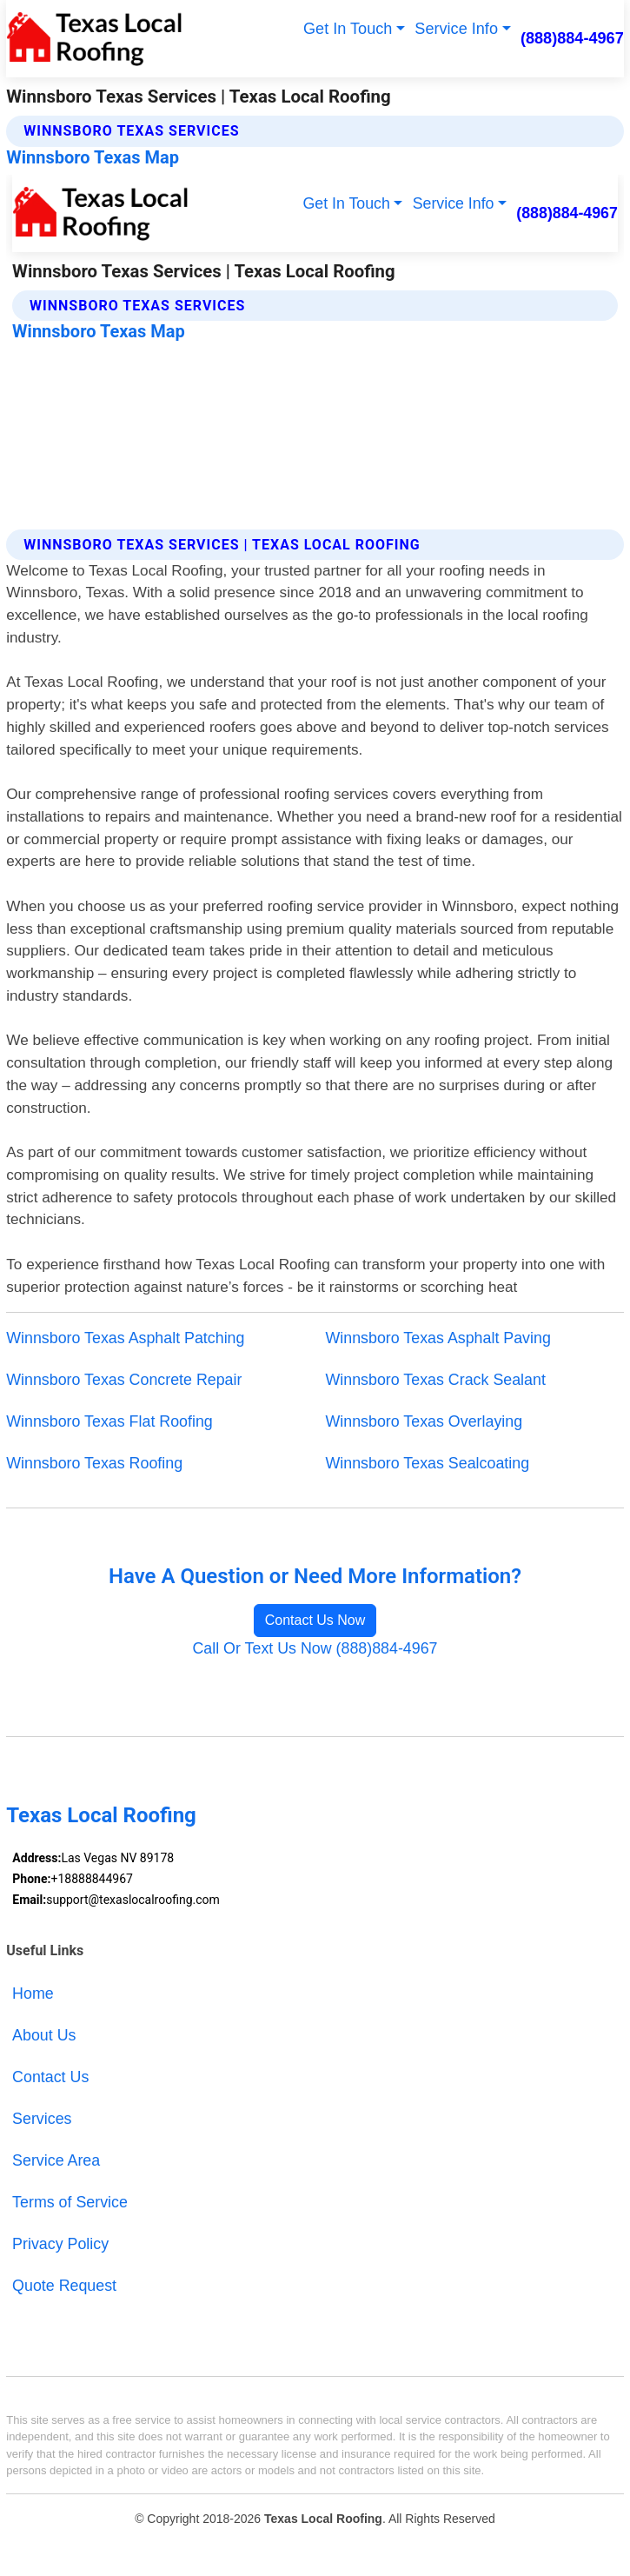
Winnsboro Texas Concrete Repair (124, 1379)
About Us (44, 2035)
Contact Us (50, 2077)
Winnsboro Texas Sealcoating (428, 1463)
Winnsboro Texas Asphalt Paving (438, 1338)
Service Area (56, 2160)
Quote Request (64, 2285)
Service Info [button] (456, 28)
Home (33, 1993)
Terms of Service (70, 2202)
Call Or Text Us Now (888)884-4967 (314, 1648)
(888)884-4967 (572, 38)
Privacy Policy (60, 2244)
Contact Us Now (315, 1620)
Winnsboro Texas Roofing (94, 1463)
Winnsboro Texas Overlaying (424, 1421)
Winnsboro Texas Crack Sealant (436, 1379)
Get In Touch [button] (347, 28)
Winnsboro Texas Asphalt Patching (125, 1338)
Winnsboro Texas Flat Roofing (109, 1421)
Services (41, 2118)
